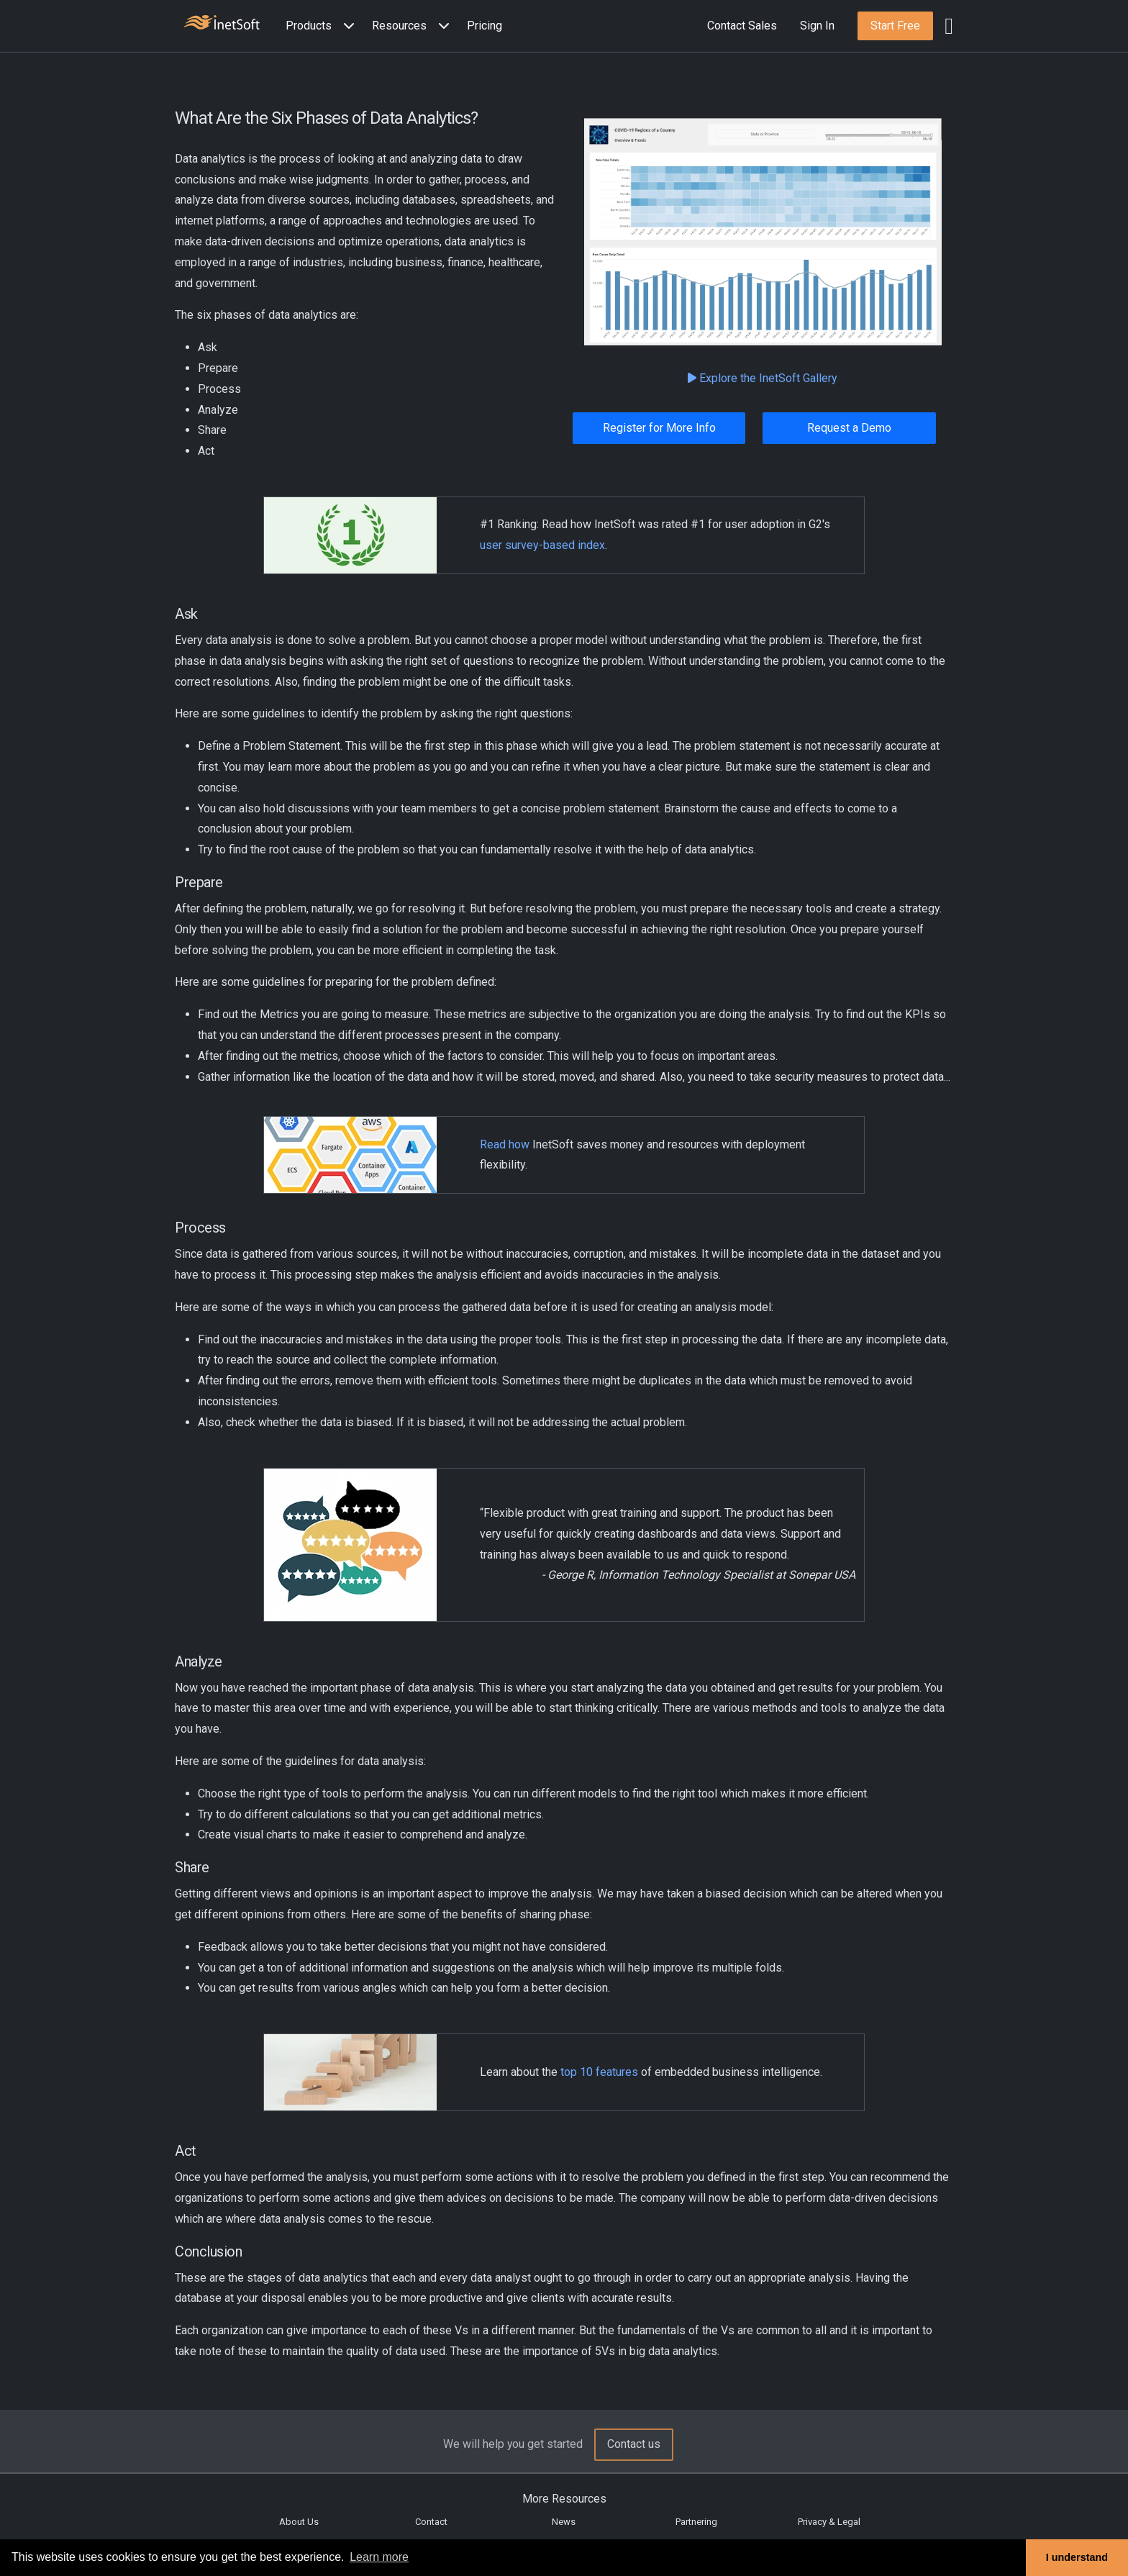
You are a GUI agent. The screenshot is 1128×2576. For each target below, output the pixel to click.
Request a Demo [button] (849, 428)
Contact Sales (742, 25)
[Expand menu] (346, 26)
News (564, 2521)
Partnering (696, 2521)
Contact (431, 2521)
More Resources (564, 2498)
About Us (299, 2521)
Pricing (484, 25)
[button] (323, 26)
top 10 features (599, 2072)
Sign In (817, 25)
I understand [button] (1077, 2557)
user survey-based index (542, 545)
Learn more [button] (379, 2557)
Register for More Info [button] (659, 428)
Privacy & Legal (829, 2521)
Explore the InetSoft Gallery (762, 378)
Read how (504, 1144)
